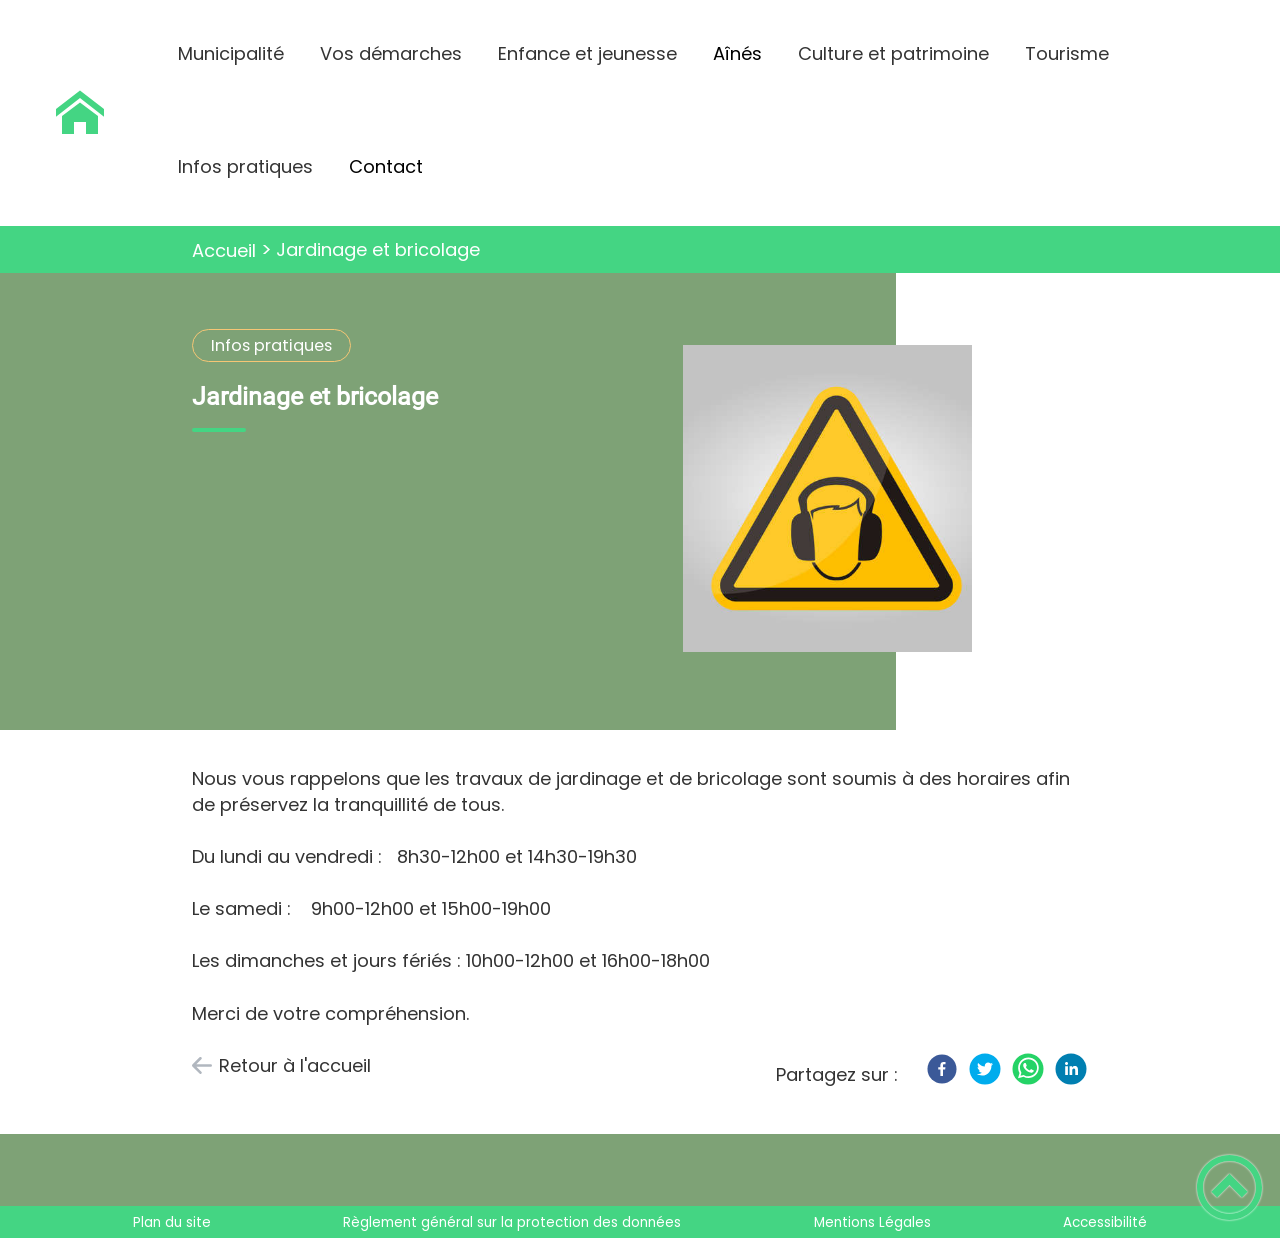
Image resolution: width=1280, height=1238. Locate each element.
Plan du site (172, 1222)
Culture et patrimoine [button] (893, 53)
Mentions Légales (872, 1222)
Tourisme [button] (1067, 53)
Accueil (224, 250)
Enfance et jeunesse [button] (587, 53)
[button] (1229, 1187)
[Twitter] (985, 1069)
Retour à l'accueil (295, 1065)
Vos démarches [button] (391, 53)
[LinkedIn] (1071, 1069)
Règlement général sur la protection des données (512, 1222)
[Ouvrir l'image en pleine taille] (836, 501)
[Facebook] (942, 1069)
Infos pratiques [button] (245, 166)
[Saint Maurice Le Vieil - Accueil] (80, 113)
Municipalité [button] (231, 53)
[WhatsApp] (1028, 1069)
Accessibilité (1105, 1222)
